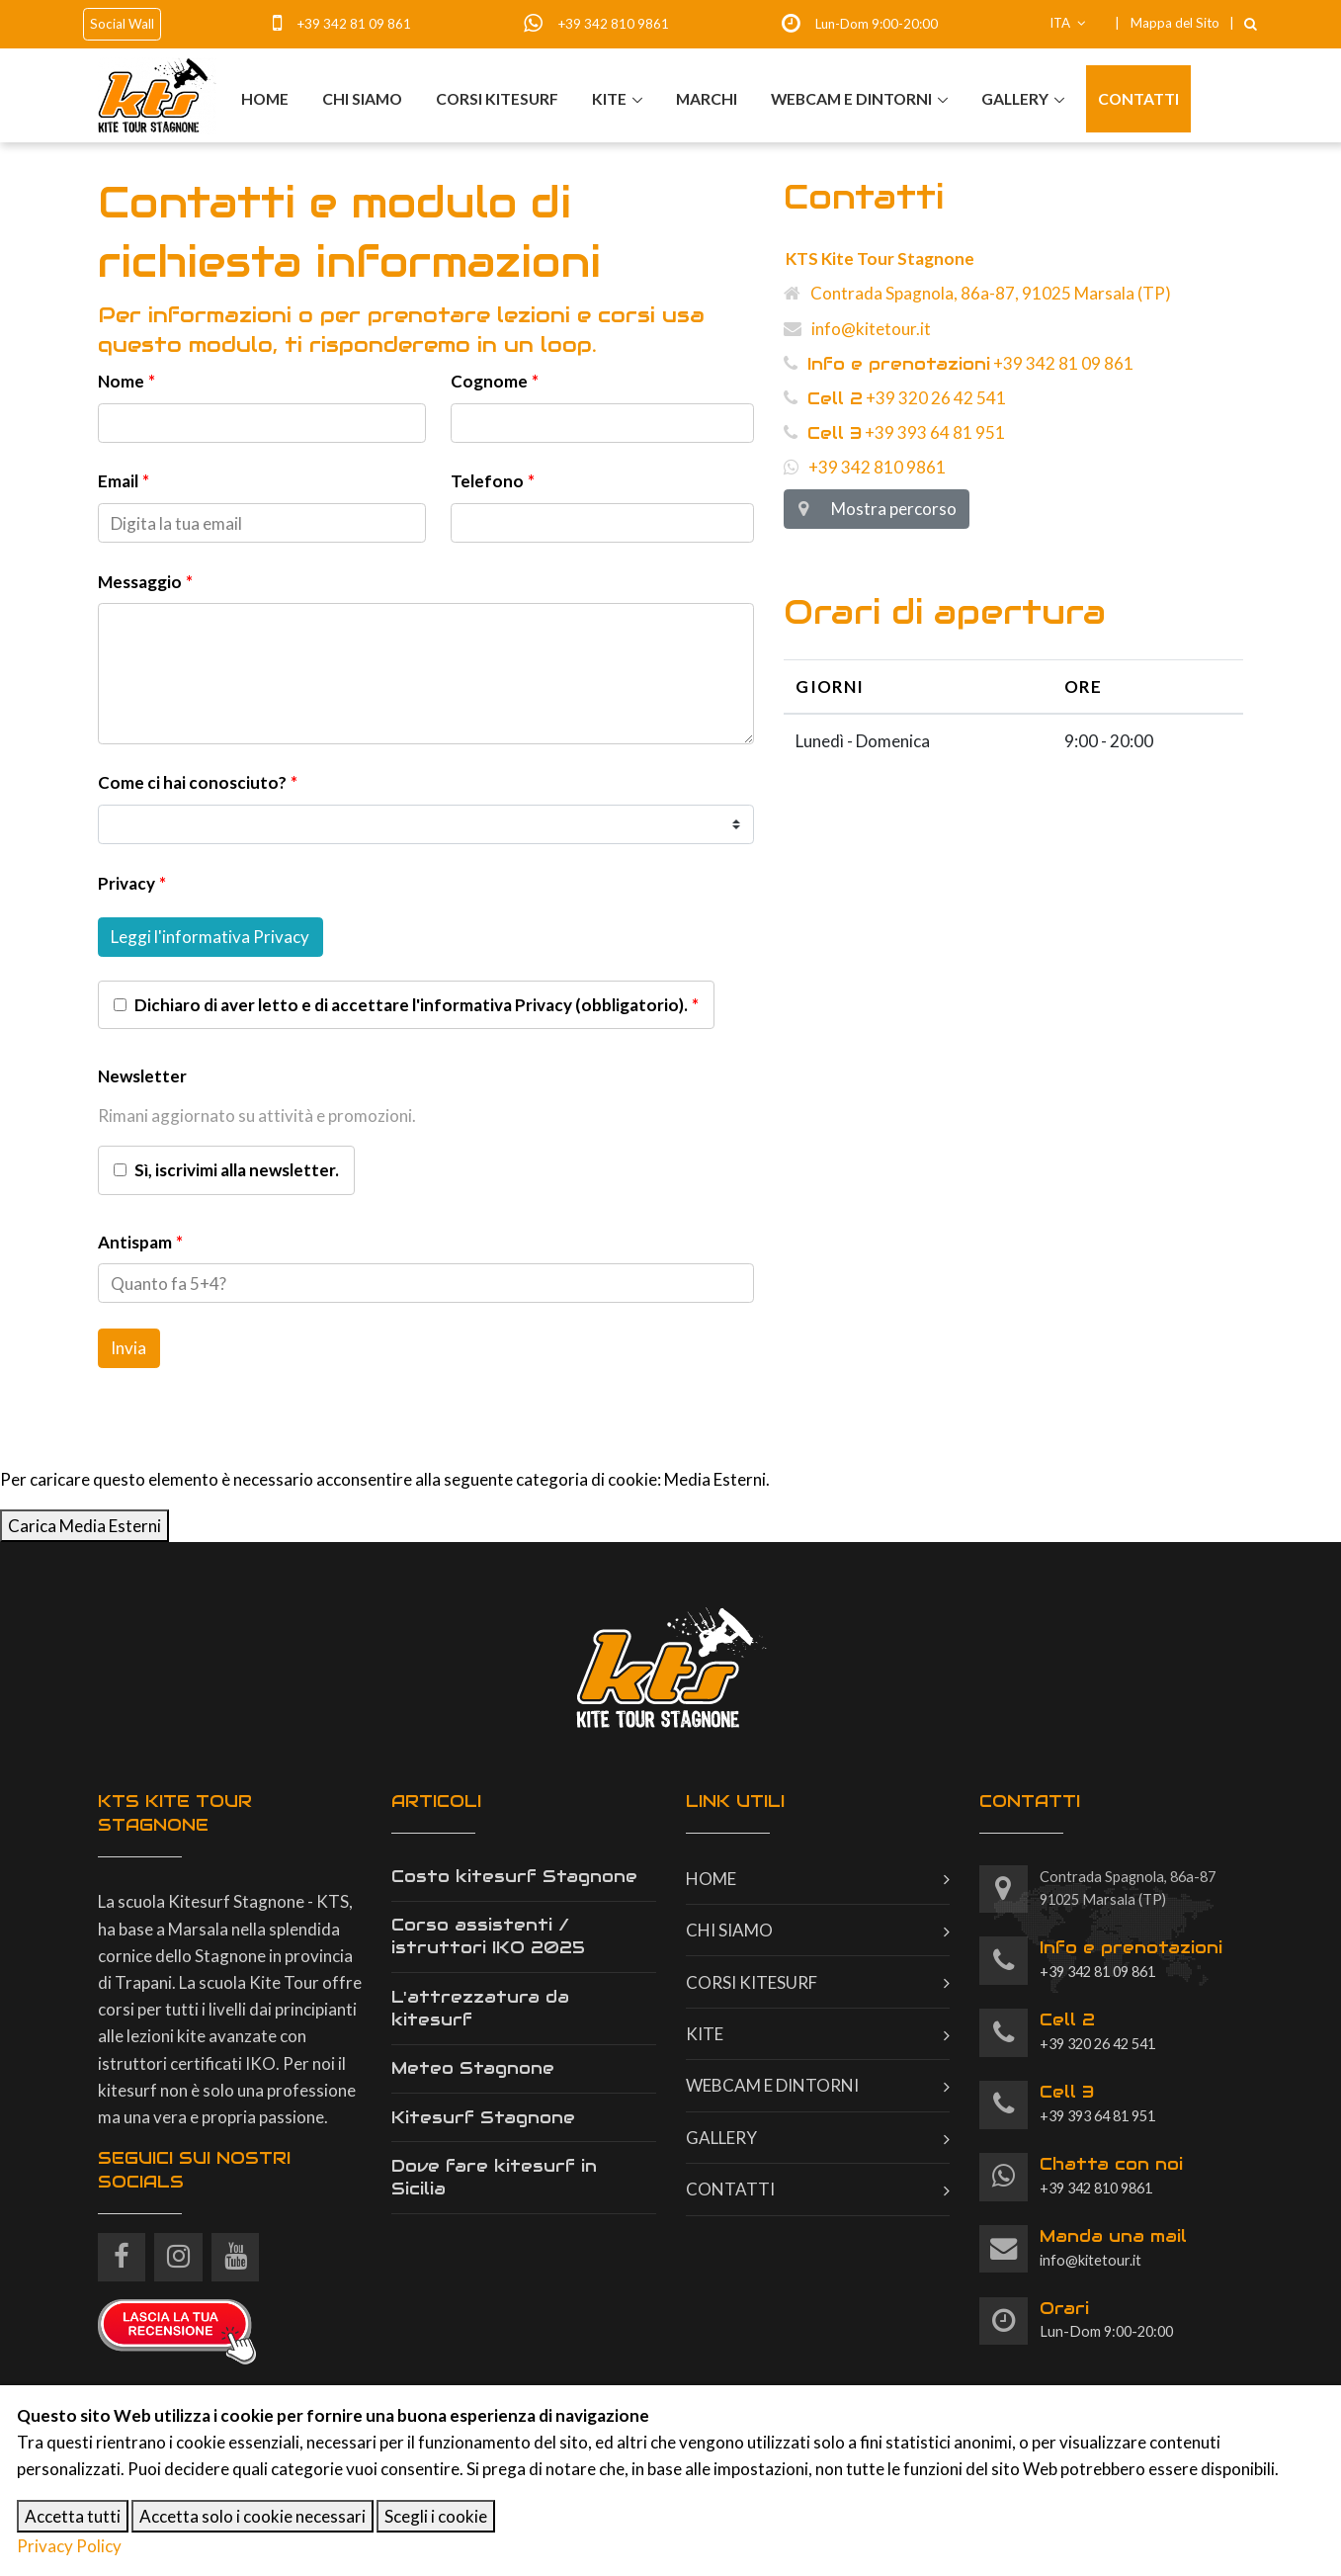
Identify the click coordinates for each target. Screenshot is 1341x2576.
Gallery (1014, 98)
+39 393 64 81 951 (894, 432)
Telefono (487, 481)
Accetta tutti (73, 2516)
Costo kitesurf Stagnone (514, 1876)
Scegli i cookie (435, 2516)
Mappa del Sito (1175, 23)
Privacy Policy (69, 2545)
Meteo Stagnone (472, 2068)
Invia (128, 1347)
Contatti (1138, 98)
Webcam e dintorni (851, 98)
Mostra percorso (876, 508)
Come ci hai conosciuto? (192, 782)
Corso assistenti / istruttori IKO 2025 (488, 1936)
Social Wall (122, 24)
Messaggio (140, 581)
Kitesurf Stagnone (483, 2117)
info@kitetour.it (857, 328)
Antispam (135, 1242)
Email (118, 481)
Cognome (489, 381)
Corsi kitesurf (496, 98)
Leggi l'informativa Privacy (210, 936)
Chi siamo (361, 98)
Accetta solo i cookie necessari (252, 2516)
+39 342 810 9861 (613, 24)
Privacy (126, 883)
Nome (121, 381)
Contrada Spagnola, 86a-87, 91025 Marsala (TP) (977, 293)
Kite (608, 98)
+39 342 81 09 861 (353, 24)
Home (264, 98)
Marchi (705, 98)
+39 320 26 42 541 (895, 397)
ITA (1067, 23)
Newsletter (142, 1076)
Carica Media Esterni (84, 1525)
